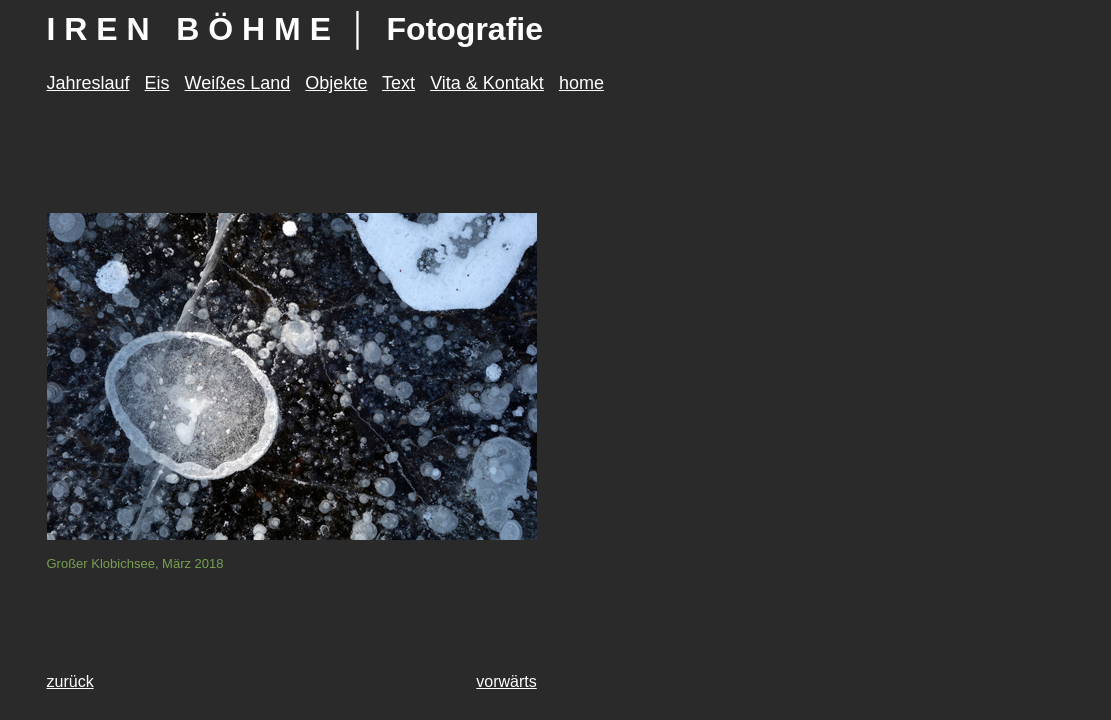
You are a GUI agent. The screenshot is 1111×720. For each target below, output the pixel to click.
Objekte (336, 83)
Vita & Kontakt (487, 83)
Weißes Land (238, 83)
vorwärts (506, 681)
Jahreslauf (88, 83)
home (581, 83)
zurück (70, 681)
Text (398, 83)
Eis (157, 83)
